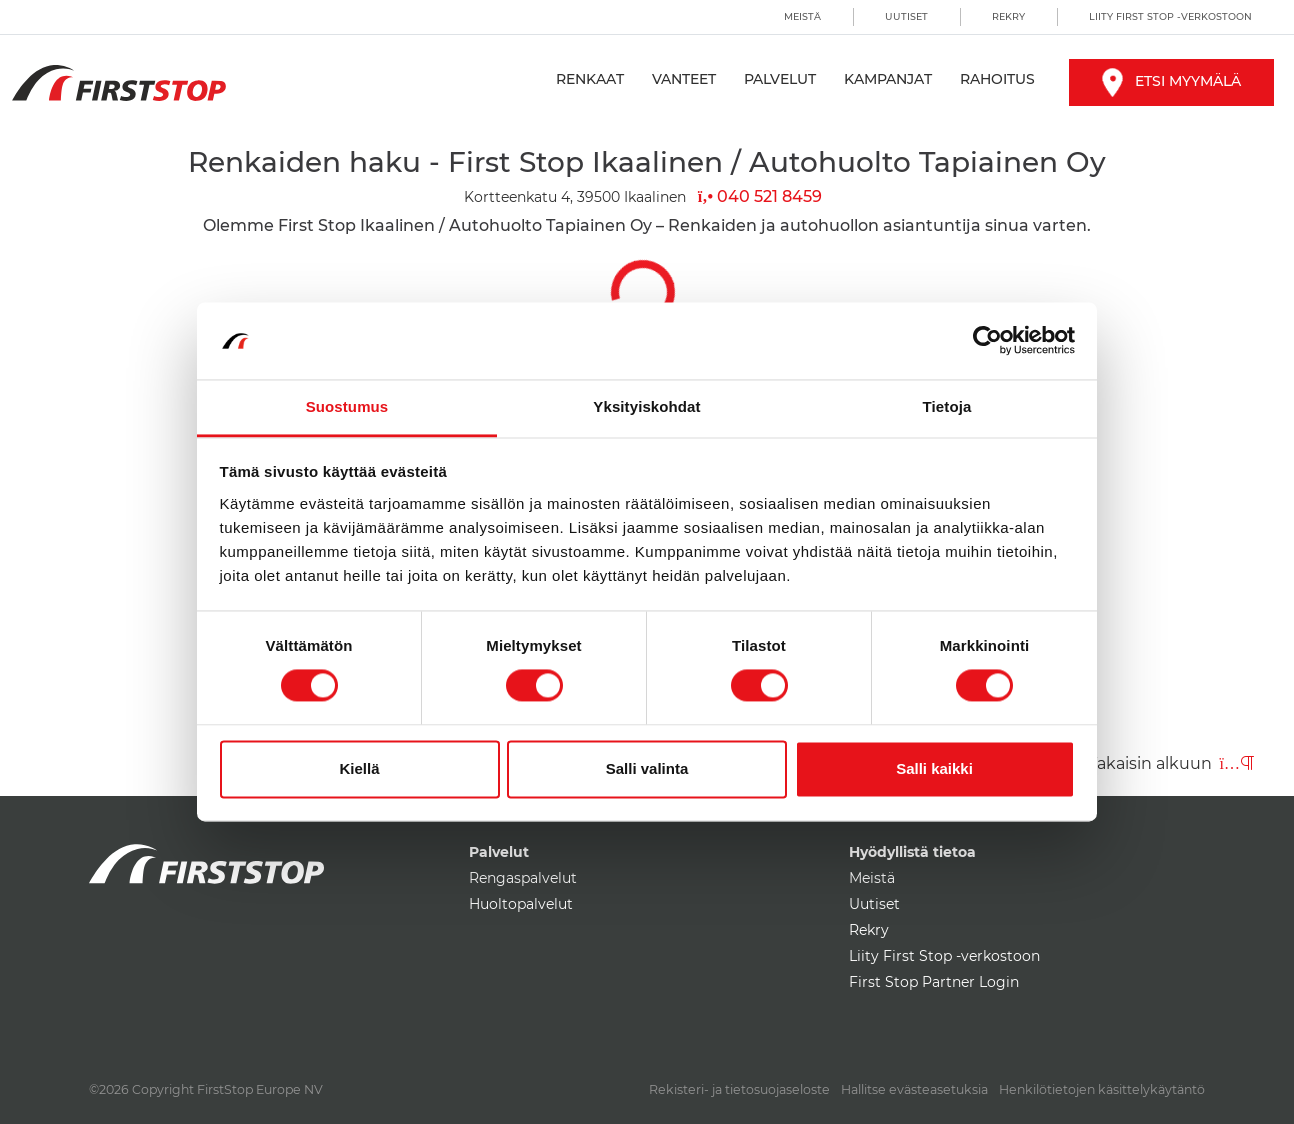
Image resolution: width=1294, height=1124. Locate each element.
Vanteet (684, 79)
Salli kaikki (934, 768)
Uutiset (906, 16)
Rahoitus (997, 79)
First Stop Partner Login (934, 982)
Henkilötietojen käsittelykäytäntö (1102, 1089)
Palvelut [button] (780, 79)
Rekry (1008, 16)
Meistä (802, 16)
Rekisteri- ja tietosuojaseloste (739, 1089)
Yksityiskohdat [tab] (646, 406)
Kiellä (359, 768)
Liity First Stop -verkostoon (1170, 16)
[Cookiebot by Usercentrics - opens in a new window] (987, 341)
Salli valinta (647, 768)
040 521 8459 (760, 196)
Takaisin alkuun (1171, 763)
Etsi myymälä (1171, 81)
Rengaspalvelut (523, 878)
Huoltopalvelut (521, 904)
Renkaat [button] (590, 79)
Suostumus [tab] (347, 406)
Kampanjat (888, 79)
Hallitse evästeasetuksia (914, 1089)
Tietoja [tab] (947, 406)
